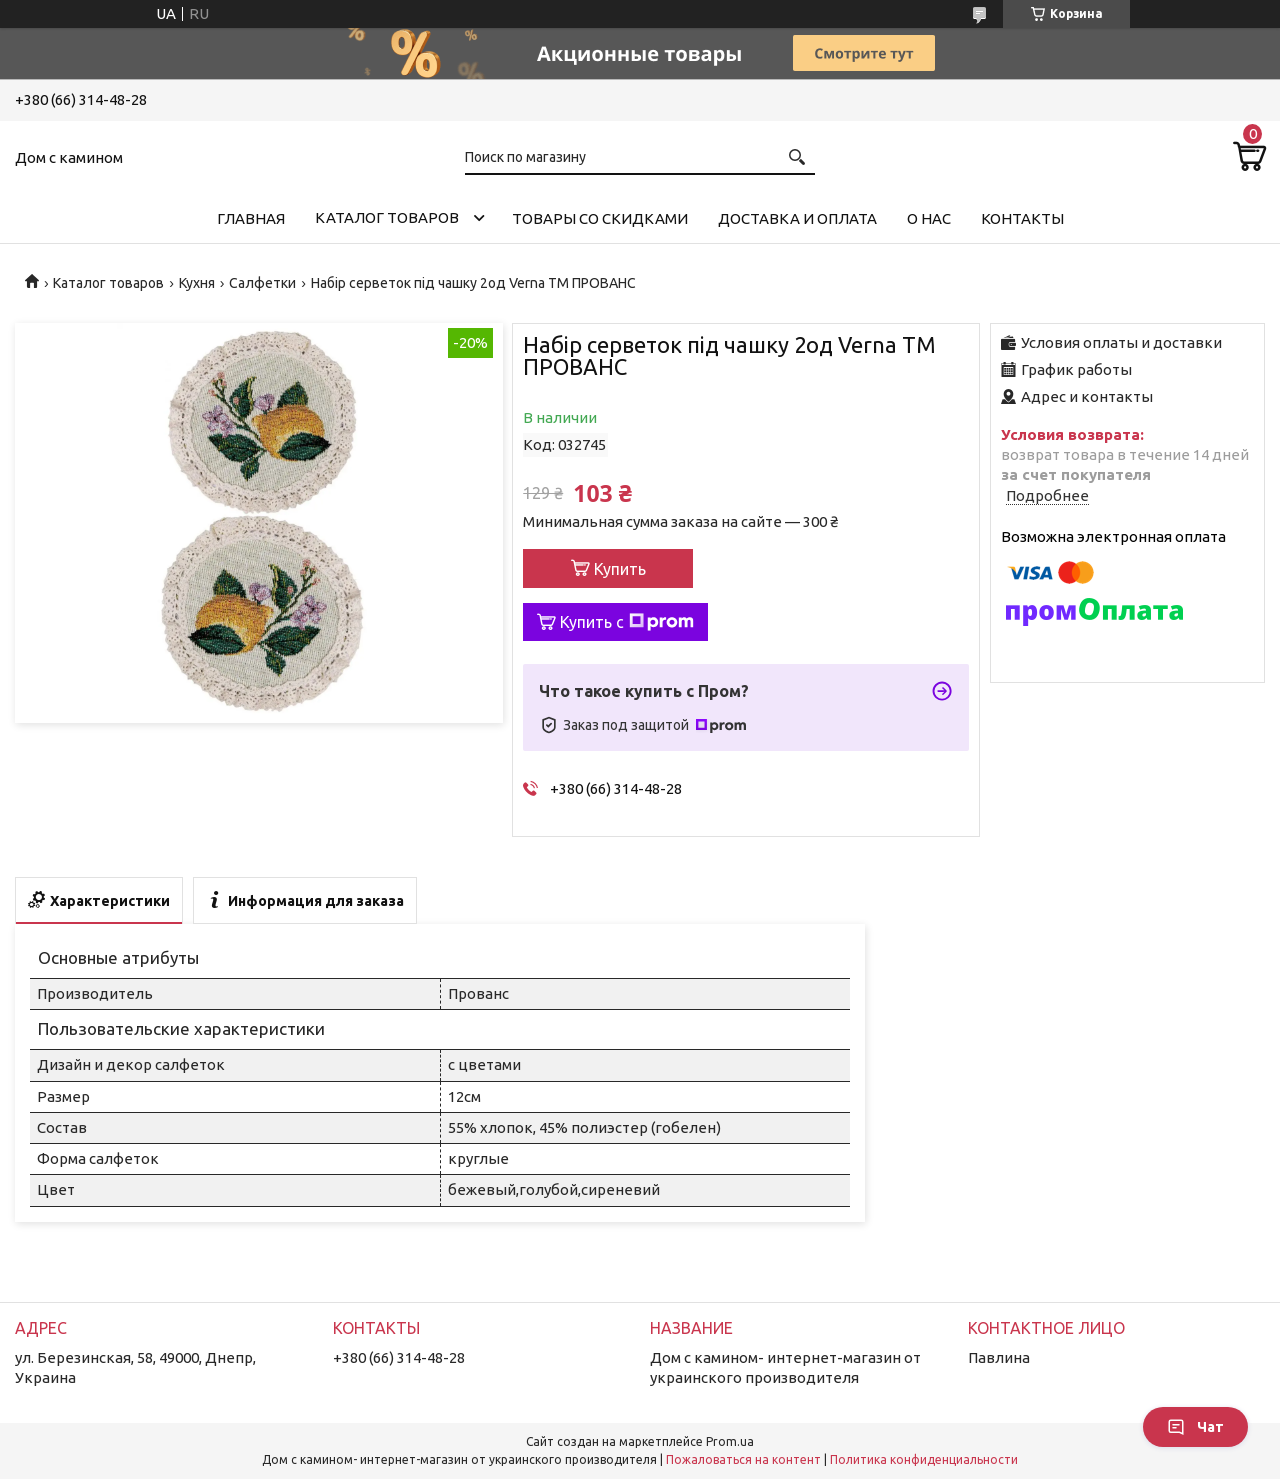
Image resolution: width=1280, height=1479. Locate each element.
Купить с (627, 622)
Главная (251, 218)
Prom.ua (730, 1441)
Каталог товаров (387, 217)
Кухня (197, 283)
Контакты (1022, 218)
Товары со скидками (600, 218)
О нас (929, 218)
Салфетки (262, 283)
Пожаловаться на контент (743, 1459)
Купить (620, 569)
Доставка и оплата (797, 218)
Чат (1195, 1427)
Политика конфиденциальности (924, 1459)
